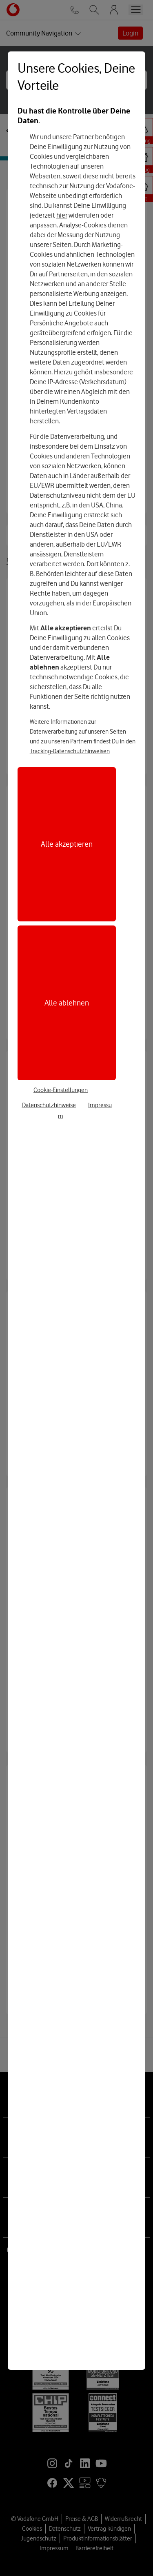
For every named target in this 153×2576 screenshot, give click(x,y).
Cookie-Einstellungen (60, 1090)
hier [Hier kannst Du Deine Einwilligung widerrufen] (61, 215)
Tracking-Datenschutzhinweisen (70, 751)
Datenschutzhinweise (49, 1105)
